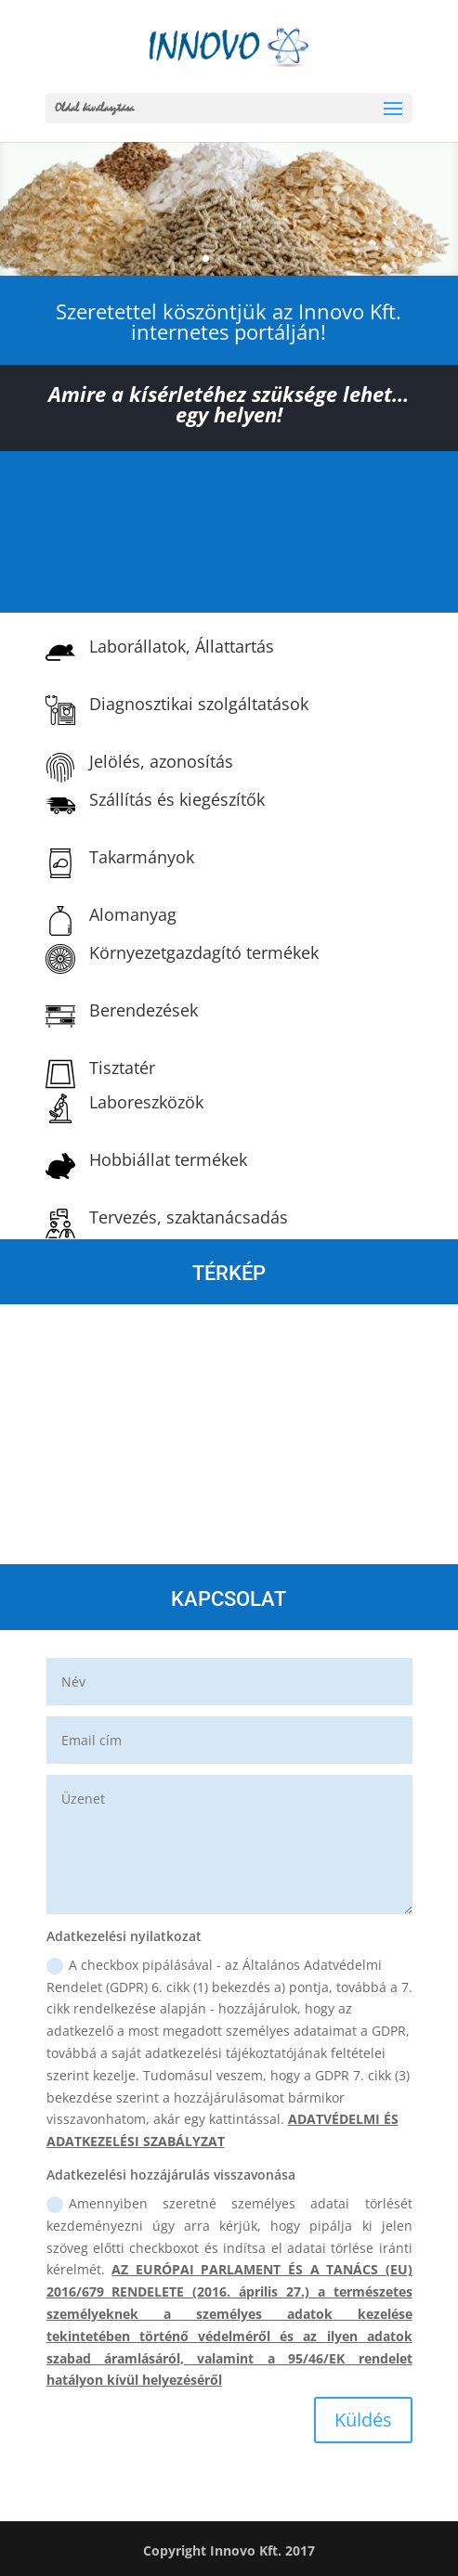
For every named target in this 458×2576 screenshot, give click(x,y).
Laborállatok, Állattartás (181, 646)
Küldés (363, 2419)
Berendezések (143, 1010)
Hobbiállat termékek (168, 1159)
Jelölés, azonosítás (161, 761)
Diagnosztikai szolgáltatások (198, 704)
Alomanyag (133, 914)
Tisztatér (122, 1067)
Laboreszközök (146, 1102)
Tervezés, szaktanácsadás (188, 1217)
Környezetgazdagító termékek (204, 952)
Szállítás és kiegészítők (177, 799)
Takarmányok (141, 857)
